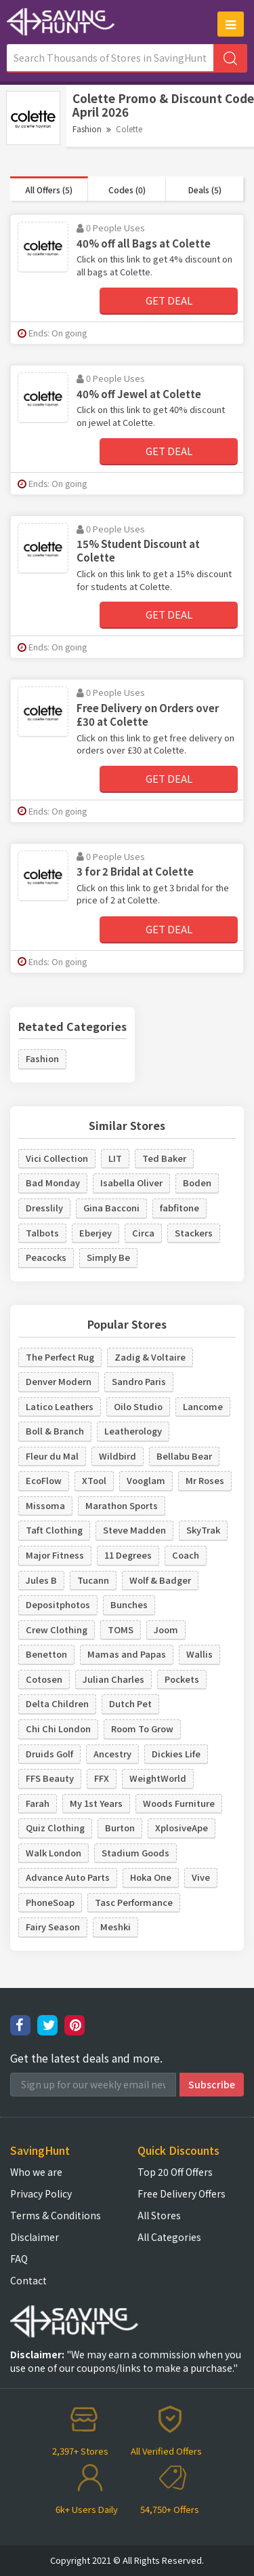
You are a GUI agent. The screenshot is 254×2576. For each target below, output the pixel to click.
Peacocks (46, 1257)
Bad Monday (53, 1182)
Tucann (93, 1580)
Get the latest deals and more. (86, 2058)
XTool (94, 1480)
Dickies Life (176, 1753)
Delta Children (57, 1703)
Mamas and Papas (126, 1653)
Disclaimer (34, 2237)
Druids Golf (49, 1753)
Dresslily (44, 1207)
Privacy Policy (41, 2193)
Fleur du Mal (52, 1455)
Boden (197, 1182)
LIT (115, 1158)
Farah (37, 1803)
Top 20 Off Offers (175, 2172)
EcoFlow (44, 1480)
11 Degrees (128, 1554)
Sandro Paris (139, 1381)
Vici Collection (57, 1158)
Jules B (41, 1580)
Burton (120, 1827)
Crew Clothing (56, 1629)
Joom (166, 1629)
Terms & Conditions (55, 2215)
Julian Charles (113, 1679)
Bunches (129, 1604)
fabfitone (179, 1207)
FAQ (19, 2258)
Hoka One (150, 1877)
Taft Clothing (54, 1529)
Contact (28, 2280)
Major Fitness (55, 1554)
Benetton (46, 1653)
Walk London (53, 1852)
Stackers (194, 1232)
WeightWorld (157, 1778)
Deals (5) (204, 189)
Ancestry (112, 1753)
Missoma (45, 1505)
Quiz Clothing (55, 1827)
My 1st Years (96, 1803)
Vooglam (146, 1480)
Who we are (36, 2172)
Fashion (87, 128)
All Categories (169, 2237)
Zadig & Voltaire (150, 1356)
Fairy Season (53, 1926)
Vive (201, 1877)
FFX (101, 1778)
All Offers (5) (48, 189)
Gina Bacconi (111, 1207)
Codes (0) (127, 189)
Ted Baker (164, 1158)
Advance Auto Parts (68, 1877)
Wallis (199, 1653)
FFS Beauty (50, 1778)
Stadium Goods (135, 1852)
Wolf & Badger (160, 1580)
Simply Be (108, 1257)
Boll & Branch (55, 1430)
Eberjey (95, 1232)
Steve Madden (134, 1529)
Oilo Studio (138, 1406)
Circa (143, 1232)
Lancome (203, 1406)
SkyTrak (203, 1529)
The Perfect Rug (60, 1356)
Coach (185, 1554)
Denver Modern (58, 1381)
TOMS (120, 1629)
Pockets (182, 1679)
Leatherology (133, 1430)
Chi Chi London (58, 1728)
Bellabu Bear (184, 1455)
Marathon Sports (121, 1505)
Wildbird (117, 1455)
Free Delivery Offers (181, 2193)
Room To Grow (142, 1728)
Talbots (42, 1232)
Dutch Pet (130, 1703)
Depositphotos (58, 1604)
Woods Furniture (179, 1803)
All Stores (159, 2215)
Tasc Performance (134, 1902)
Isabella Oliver (131, 1182)
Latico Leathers (59, 1406)
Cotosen (44, 1679)
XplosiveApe (181, 1827)
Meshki (115, 1926)
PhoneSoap (50, 1902)
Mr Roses (205, 1480)
